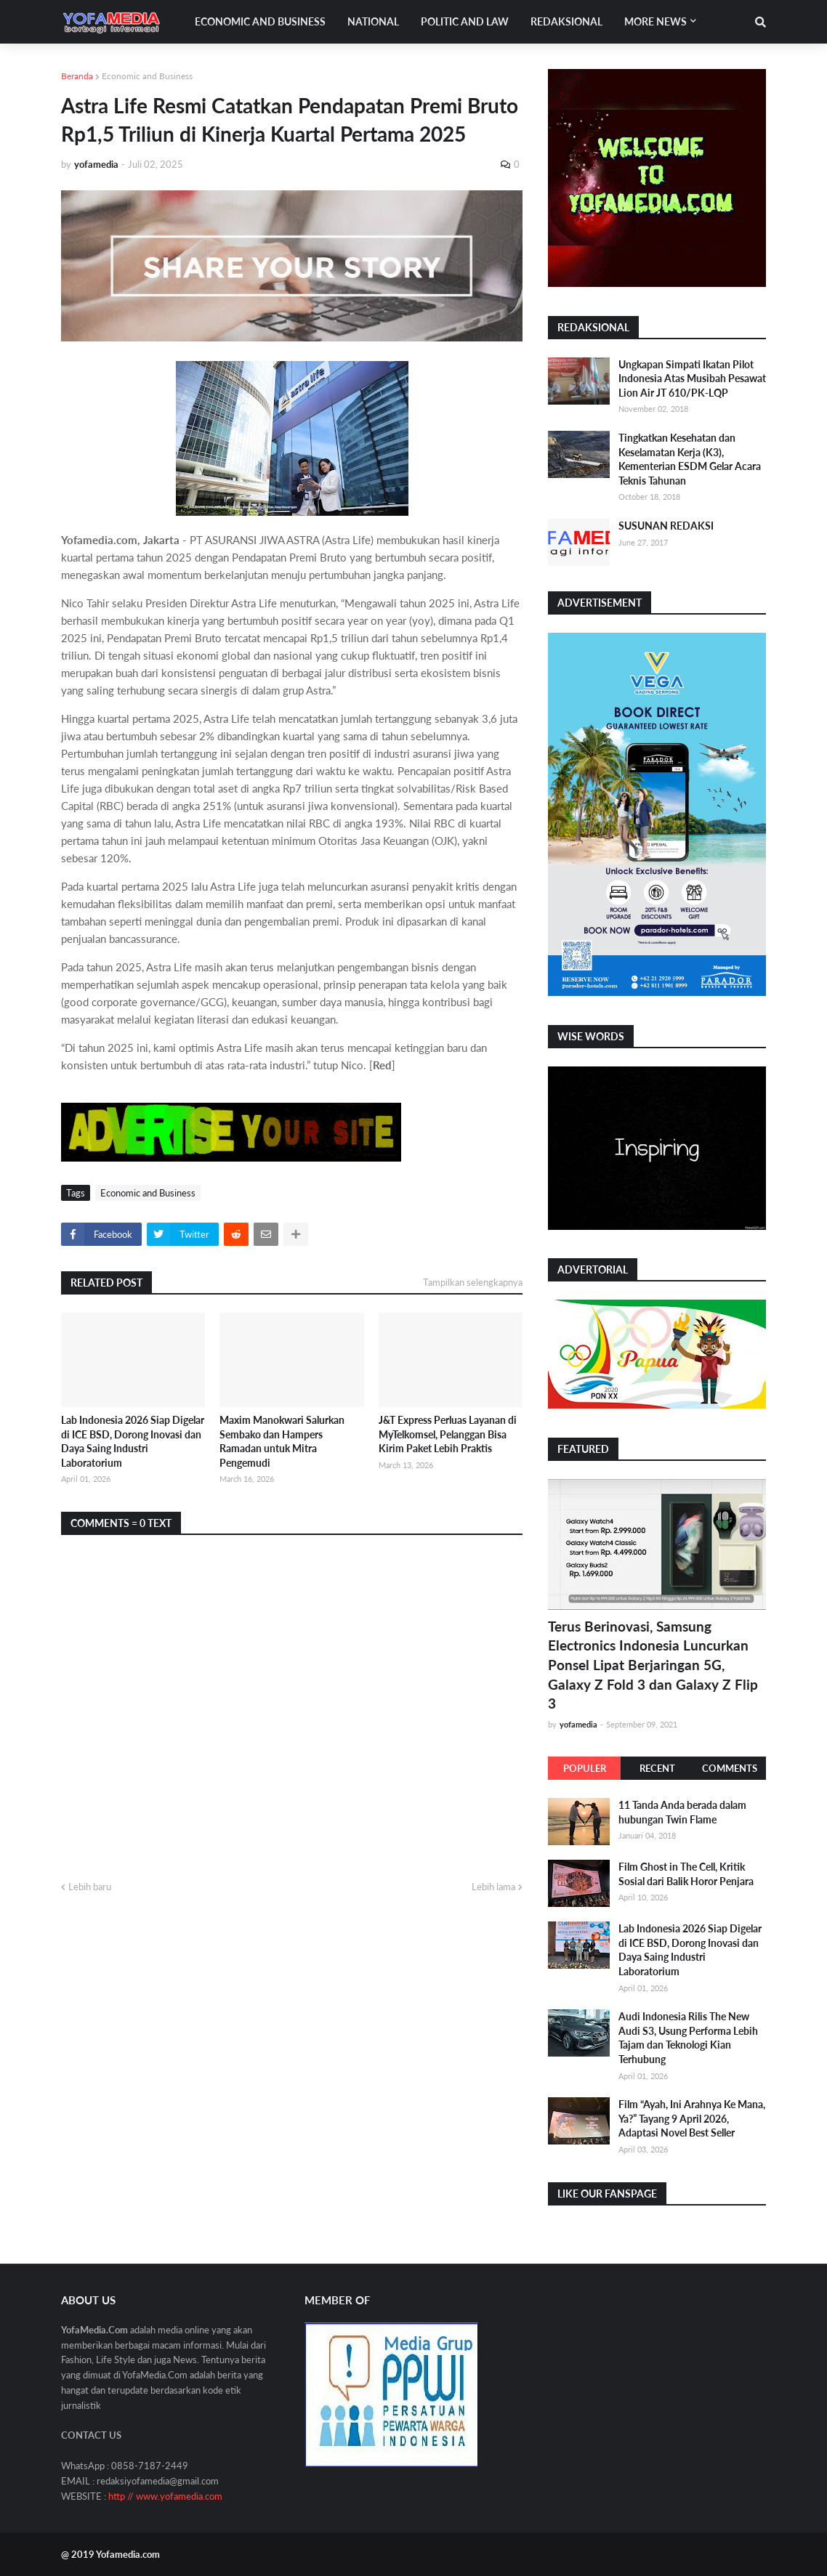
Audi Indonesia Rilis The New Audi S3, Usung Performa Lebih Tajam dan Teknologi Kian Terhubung (688, 2037)
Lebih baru (89, 1886)
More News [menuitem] (655, 21)
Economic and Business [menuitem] (260, 21)
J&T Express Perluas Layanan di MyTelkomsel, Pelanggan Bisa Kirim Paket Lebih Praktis (448, 1434)
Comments (729, 1768)
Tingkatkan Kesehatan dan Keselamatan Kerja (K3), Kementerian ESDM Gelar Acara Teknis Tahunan (689, 459)
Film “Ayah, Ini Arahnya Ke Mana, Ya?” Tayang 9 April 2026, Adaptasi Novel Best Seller (691, 2118)
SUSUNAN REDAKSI (666, 525)
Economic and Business (147, 75)
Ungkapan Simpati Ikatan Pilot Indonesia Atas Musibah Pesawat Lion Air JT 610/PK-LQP (692, 378)
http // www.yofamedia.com (165, 2496)
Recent (657, 1768)
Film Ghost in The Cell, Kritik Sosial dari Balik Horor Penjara (686, 1873)
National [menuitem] (373, 21)
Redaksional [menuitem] (566, 21)
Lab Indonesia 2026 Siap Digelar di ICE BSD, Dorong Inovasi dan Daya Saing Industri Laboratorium (132, 1441)
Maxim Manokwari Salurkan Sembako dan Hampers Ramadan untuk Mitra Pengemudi (281, 1441)
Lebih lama (493, 1886)
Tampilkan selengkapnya (473, 1282)
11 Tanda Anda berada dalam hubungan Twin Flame (682, 1812)
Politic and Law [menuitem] (465, 21)
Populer (584, 1768)
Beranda (77, 75)
